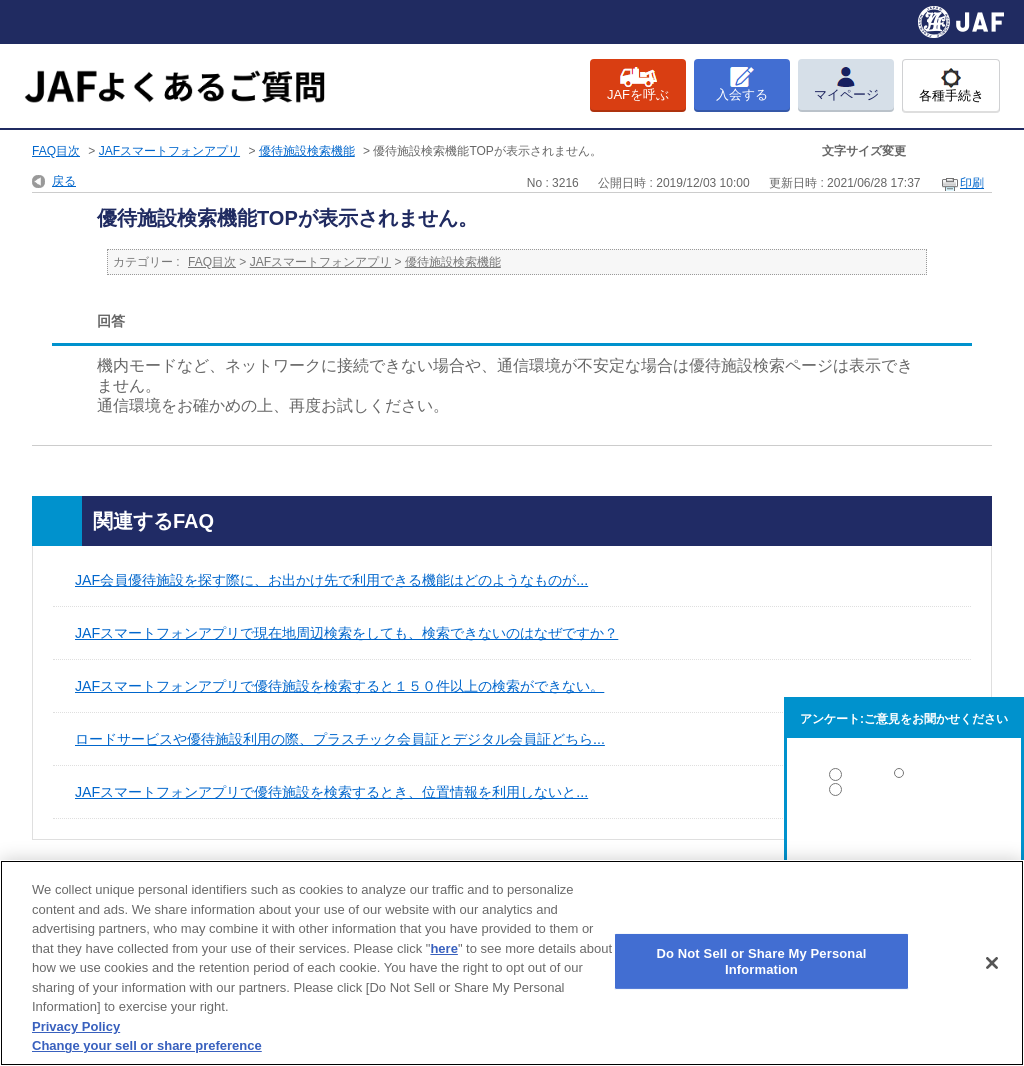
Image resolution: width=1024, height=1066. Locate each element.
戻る (64, 181)
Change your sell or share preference (147, 1045)
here (443, 948)
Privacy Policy (76, 1026)
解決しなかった (904, 844)
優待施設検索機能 (307, 151)
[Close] (992, 963)
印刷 (972, 183)
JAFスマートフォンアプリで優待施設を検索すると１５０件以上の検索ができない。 (339, 686)
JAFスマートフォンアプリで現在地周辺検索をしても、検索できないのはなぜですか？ (346, 633)
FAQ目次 (56, 151)
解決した (904, 778)
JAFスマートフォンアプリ (169, 151)
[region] (512, 963)
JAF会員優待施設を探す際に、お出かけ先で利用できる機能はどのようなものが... (331, 580)
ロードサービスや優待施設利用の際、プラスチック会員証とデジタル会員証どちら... (340, 739)
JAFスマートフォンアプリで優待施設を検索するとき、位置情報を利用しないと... (331, 792)
